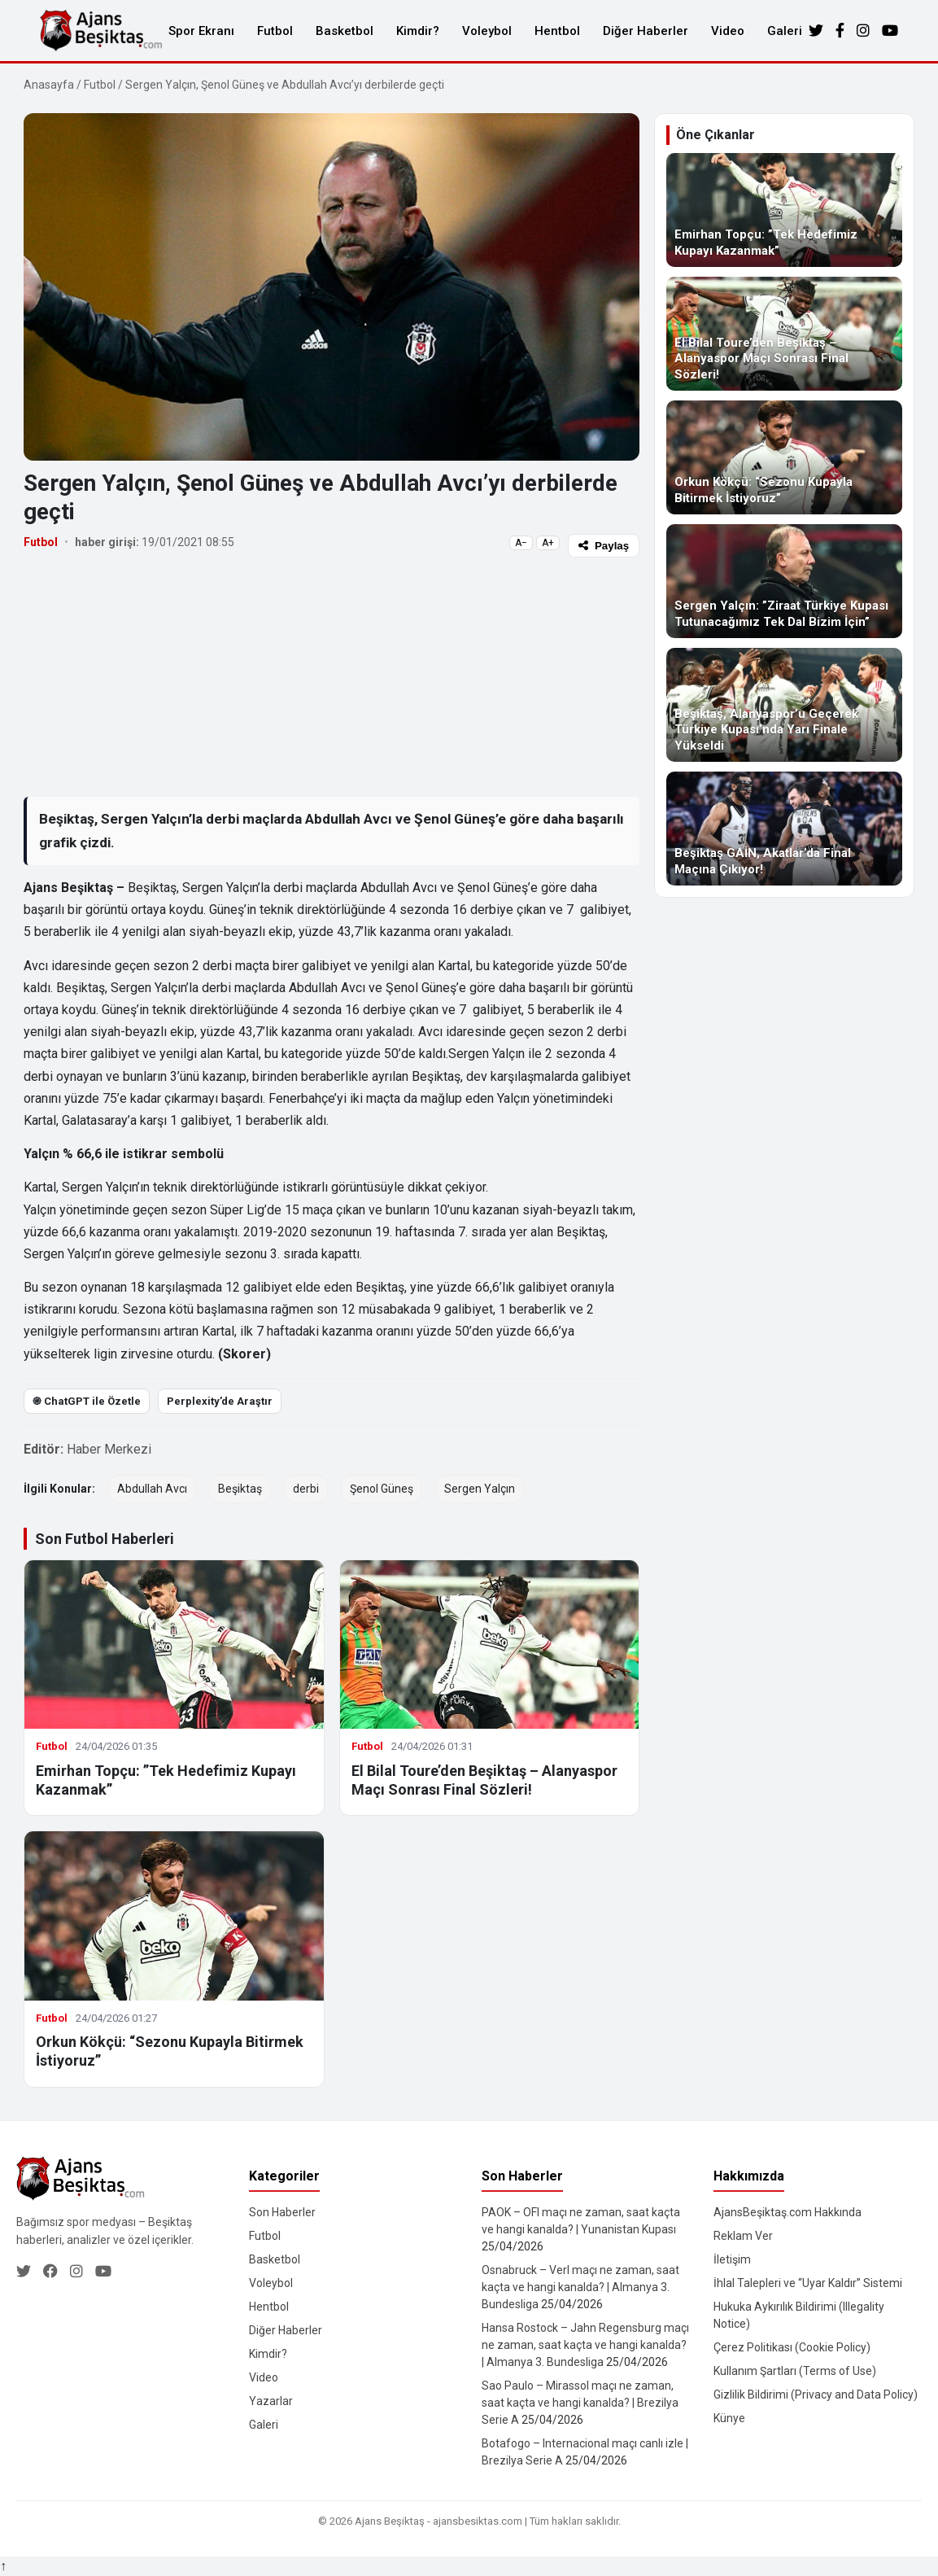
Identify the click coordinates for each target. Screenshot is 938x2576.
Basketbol (344, 31)
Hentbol (557, 31)
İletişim (732, 2259)
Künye (729, 2418)
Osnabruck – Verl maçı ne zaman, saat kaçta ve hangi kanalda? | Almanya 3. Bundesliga (580, 2287)
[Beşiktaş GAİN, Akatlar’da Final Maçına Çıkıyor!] (784, 829)
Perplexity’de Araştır (220, 1401)
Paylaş (603, 546)
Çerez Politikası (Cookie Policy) (791, 2347)
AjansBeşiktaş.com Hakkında (787, 2212)
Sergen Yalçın (479, 1488)
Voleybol (487, 31)
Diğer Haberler (645, 31)
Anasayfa (49, 84)
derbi (306, 1488)
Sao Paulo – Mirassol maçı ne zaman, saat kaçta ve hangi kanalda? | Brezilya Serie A (580, 2402)
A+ (548, 543)
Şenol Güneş (381, 1488)
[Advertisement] (331, 676)
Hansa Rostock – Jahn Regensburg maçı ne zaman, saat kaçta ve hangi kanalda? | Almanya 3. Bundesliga (585, 2344)
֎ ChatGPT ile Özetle (87, 1401)
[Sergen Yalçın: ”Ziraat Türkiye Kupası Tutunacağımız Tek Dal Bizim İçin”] (784, 581)
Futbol (275, 31)
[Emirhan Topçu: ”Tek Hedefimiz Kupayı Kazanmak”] (784, 210)
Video (727, 31)
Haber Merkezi (109, 1449)
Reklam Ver (743, 2235)
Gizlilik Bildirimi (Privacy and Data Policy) (815, 2394)
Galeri (784, 31)
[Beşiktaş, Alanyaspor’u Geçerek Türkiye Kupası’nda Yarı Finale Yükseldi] (784, 705)
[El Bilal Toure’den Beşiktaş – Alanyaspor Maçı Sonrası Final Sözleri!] (784, 334)
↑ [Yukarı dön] (3, 2566)
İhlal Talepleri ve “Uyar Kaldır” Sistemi (807, 2283)
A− (521, 543)
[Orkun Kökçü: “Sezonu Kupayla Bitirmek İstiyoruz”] (784, 457)
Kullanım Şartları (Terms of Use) (794, 2370)
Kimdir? (417, 31)
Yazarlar (271, 2401)
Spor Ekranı (201, 31)
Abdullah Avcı (152, 1488)
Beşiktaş (240, 1488)
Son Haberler (282, 2212)
